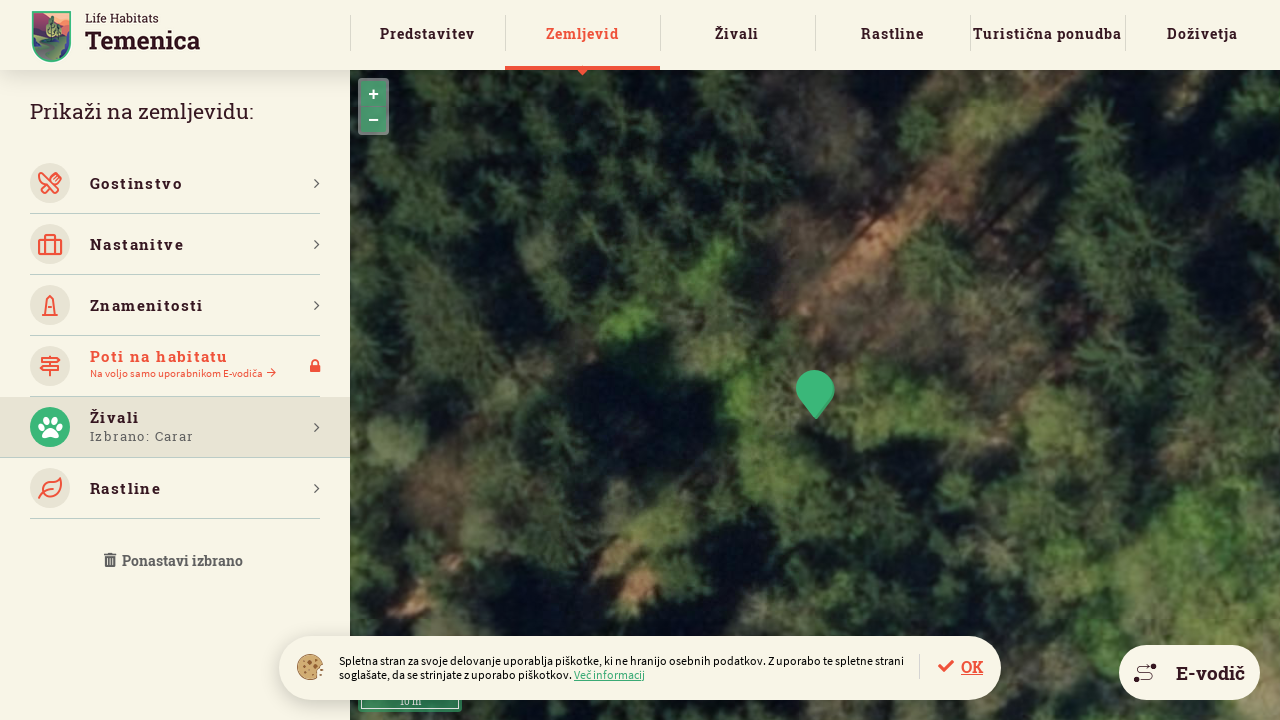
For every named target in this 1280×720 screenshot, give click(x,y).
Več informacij (609, 674)
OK (972, 666)
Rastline (892, 33)
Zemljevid (582, 33)
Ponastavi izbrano (175, 560)
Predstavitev (427, 33)
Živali (737, 33)
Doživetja (1202, 33)
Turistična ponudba (1047, 33)
